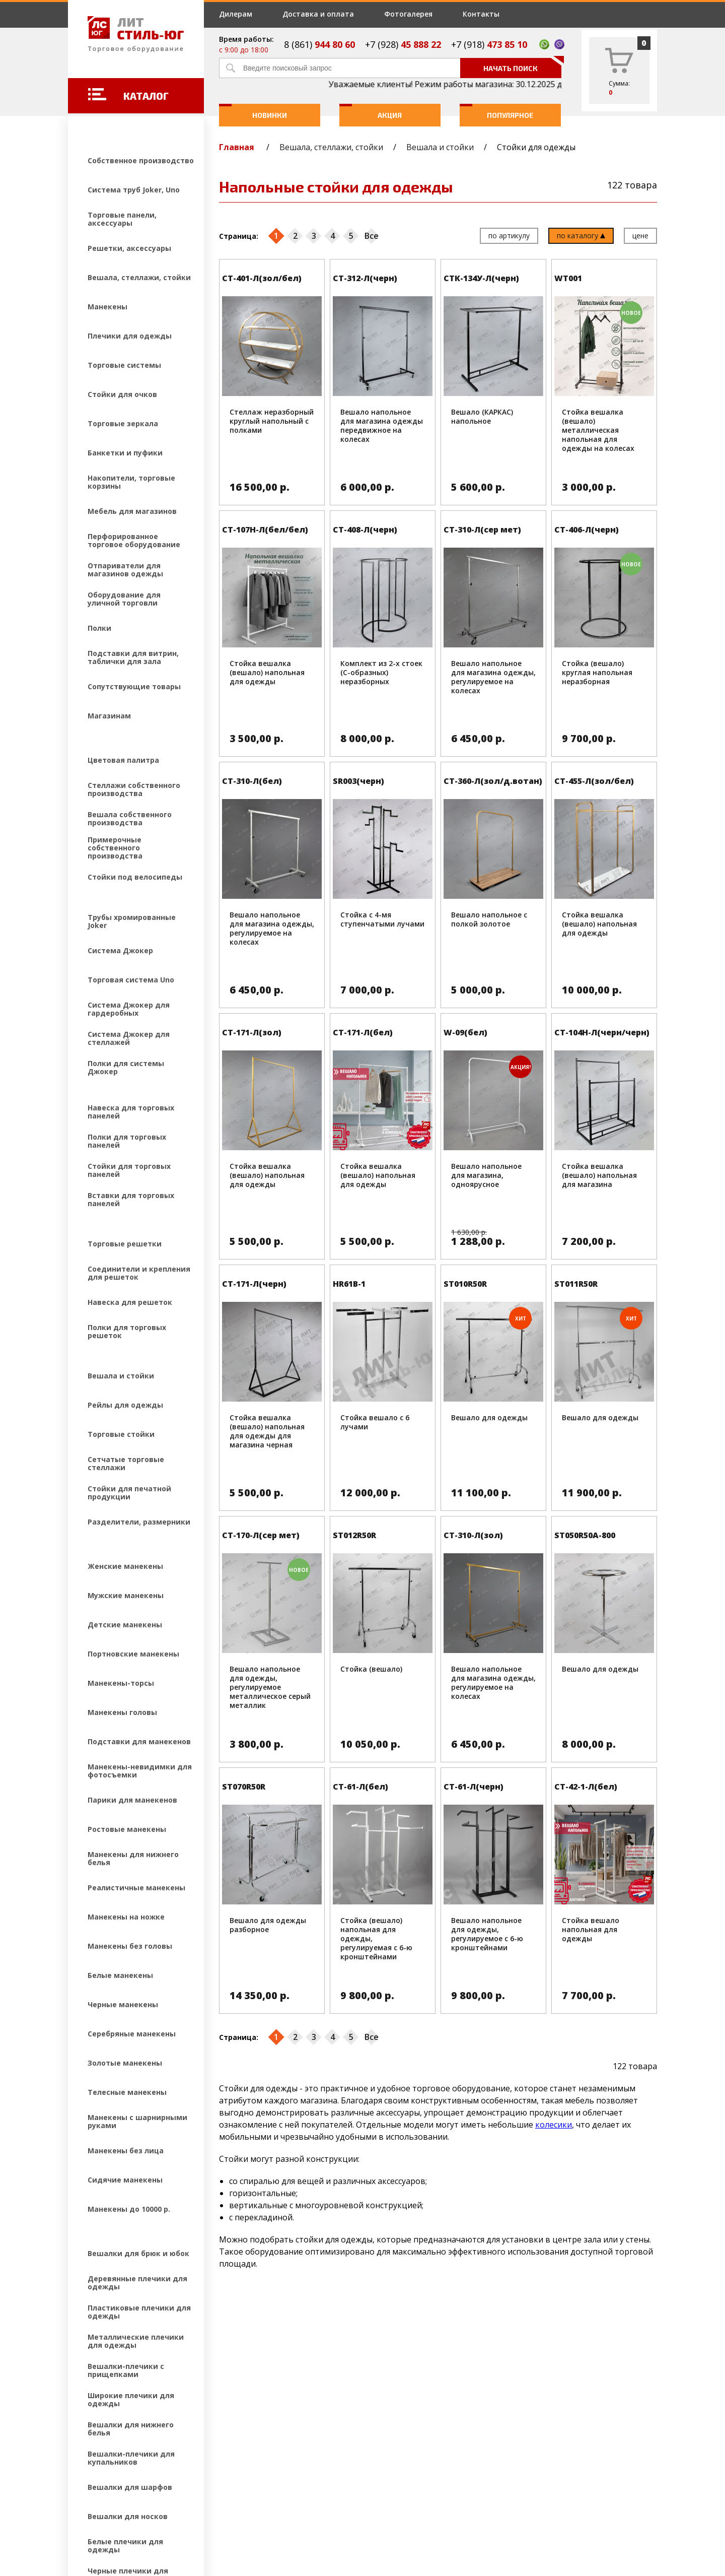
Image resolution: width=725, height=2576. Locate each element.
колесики (553, 2124)
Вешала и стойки (440, 147)
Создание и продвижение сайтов (156, 2509)
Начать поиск (522, 65)
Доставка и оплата (318, 14)
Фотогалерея (408, 14)
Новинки (253, 111)
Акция (370, 111)
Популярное (497, 111)
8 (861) (319, 44)
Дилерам (235, 14)
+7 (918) (489, 44)
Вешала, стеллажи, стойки (331, 147)
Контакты (481, 14)
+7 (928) (403, 44)
